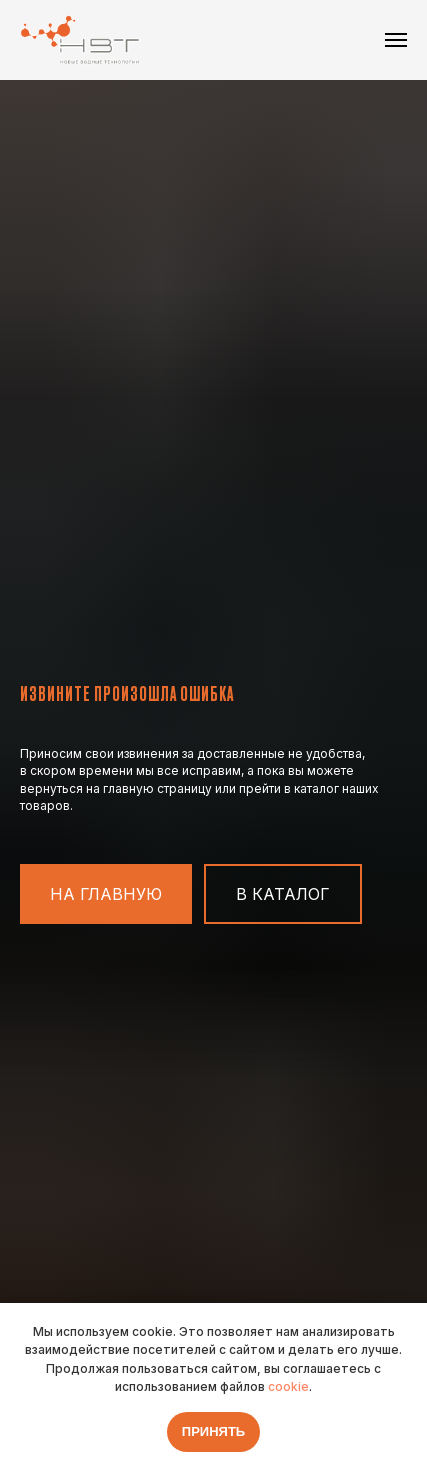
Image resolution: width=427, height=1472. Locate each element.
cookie (288, 1386)
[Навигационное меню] (396, 40)
